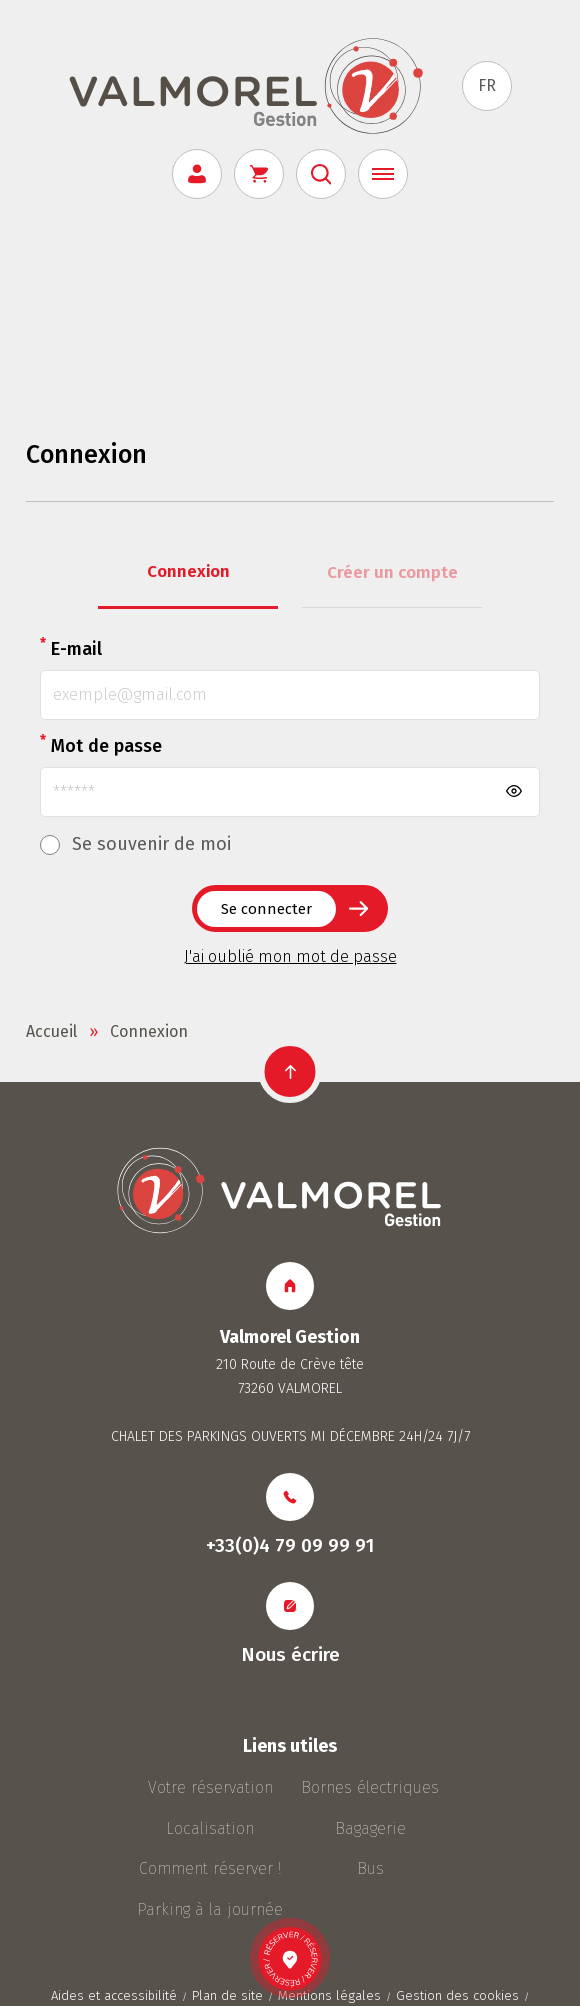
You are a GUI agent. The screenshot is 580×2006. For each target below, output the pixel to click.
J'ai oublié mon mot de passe (290, 956)
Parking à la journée (210, 1909)
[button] (290, 1071)
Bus (370, 1868)
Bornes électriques (370, 1787)
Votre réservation (210, 1787)
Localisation (210, 1828)
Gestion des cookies (457, 1995)
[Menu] (383, 174)
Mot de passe (101, 744)
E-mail (71, 647)
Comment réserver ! (210, 1868)
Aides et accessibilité (114, 1995)
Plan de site (227, 1995)
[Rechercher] (321, 174)
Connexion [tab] (188, 572)
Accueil (51, 1031)
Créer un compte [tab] (392, 573)
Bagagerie (370, 1828)
